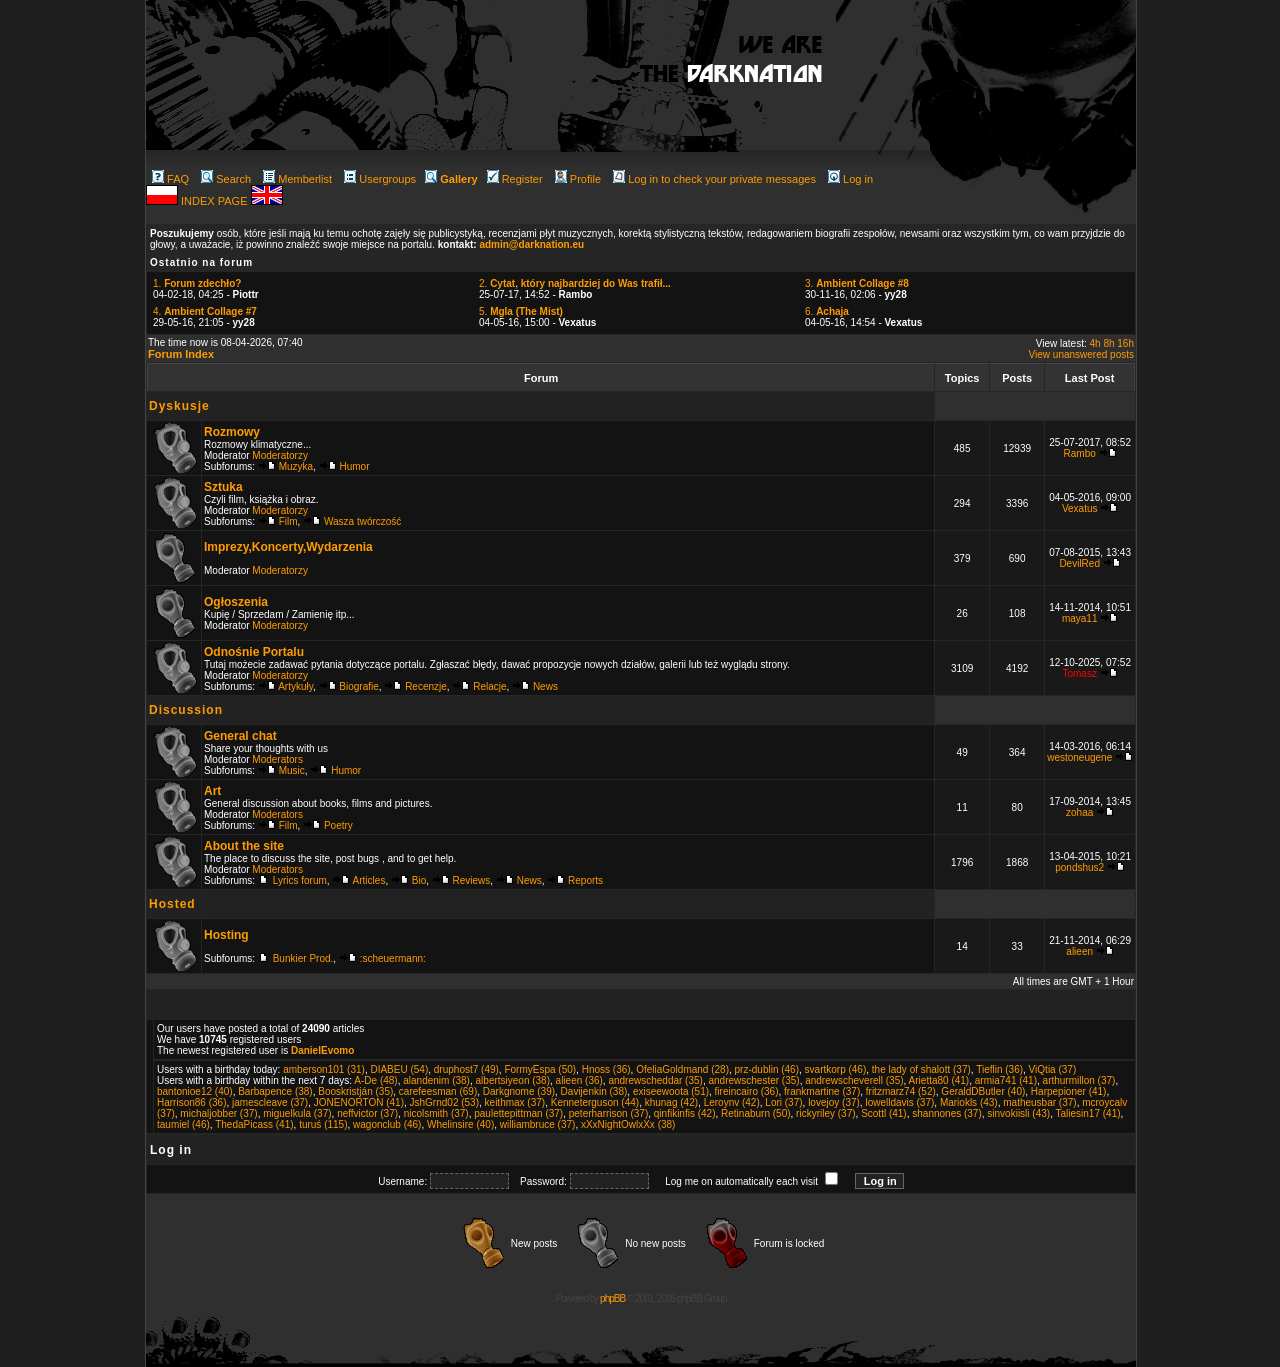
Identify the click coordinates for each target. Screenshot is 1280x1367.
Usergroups (380, 179)
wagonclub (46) (387, 1124)
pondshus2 (1079, 867)
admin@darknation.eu (531, 244)
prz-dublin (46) (767, 1069)
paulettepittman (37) (518, 1113)
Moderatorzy (280, 455)
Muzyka (296, 466)
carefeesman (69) (438, 1091)
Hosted (172, 904)
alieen (1079, 951)
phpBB (612, 1298)
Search (226, 179)
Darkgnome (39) (519, 1091)
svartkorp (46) (836, 1069)
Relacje (489, 686)
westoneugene (1079, 757)
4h (1095, 343)
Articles (369, 880)
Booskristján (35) (355, 1091)
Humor (355, 466)
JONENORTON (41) (359, 1102)
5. (521, 311)
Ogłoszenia (236, 602)
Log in (850, 179)
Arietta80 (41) (939, 1080)
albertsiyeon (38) (513, 1080)
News (545, 686)
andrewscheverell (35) (854, 1080)
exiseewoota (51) (671, 1091)
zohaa (1079, 812)
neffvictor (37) (367, 1113)
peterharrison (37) (608, 1113)
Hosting (226, 935)
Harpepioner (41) (1069, 1091)
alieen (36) (579, 1080)
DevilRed (1079, 563)
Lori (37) (783, 1102)
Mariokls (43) (969, 1102)
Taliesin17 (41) (1088, 1113)
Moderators (277, 759)
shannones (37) (947, 1113)
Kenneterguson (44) (595, 1102)
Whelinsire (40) (460, 1124)
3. (857, 283)
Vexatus (1080, 508)
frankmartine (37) (822, 1091)
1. (197, 283)
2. (575, 283)
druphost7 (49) (466, 1069)
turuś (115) (323, 1124)
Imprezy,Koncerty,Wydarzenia (288, 547)
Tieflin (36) (999, 1069)
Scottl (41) (884, 1113)
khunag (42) (671, 1102)
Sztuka (223, 487)
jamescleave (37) (270, 1102)
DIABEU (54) (399, 1069)
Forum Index (181, 354)
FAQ (170, 179)
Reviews (472, 880)
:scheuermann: (393, 958)
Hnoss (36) (606, 1069)
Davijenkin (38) (594, 1091)
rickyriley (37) (825, 1113)
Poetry (338, 825)
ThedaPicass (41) (254, 1124)
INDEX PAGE (215, 201)
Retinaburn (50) (755, 1113)
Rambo (1080, 453)
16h (1125, 343)
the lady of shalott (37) (921, 1069)
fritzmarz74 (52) (901, 1091)
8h (1108, 343)
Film (288, 521)
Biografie (358, 686)
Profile (578, 179)
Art (212, 791)
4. (205, 311)
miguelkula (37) (297, 1113)
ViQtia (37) (1053, 1069)
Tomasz (1079, 673)
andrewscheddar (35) (655, 1080)
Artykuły (295, 686)
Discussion (186, 710)
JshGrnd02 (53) (444, 1102)
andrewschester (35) (753, 1080)
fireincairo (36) (747, 1091)
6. (827, 311)
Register (515, 179)
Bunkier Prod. (303, 958)
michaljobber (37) (218, 1113)
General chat (240, 736)
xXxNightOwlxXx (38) (628, 1124)
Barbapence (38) (275, 1091)
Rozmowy (232, 432)
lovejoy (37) (834, 1102)
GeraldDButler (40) (983, 1091)
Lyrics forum (300, 880)
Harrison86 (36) (191, 1102)
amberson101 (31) (324, 1069)
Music (292, 770)
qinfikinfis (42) (685, 1113)
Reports (585, 880)
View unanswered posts (1081, 354)
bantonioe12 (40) (195, 1091)
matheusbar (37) (1039, 1102)
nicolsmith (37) (436, 1113)
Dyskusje (179, 406)
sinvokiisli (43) (1018, 1113)
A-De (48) (375, 1080)
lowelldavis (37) (899, 1102)
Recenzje (426, 686)
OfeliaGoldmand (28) (682, 1069)
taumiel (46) (183, 1124)
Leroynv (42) (732, 1102)
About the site (244, 846)
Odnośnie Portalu (254, 652)
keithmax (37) (515, 1102)
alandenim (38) (436, 1080)
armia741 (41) (1006, 1080)
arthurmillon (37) (1079, 1080)
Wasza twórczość (362, 521)
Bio (419, 880)
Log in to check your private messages (714, 179)
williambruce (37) (538, 1124)
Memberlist (297, 179)
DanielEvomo (322, 1050)
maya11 (1080, 618)
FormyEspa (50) (540, 1069)
